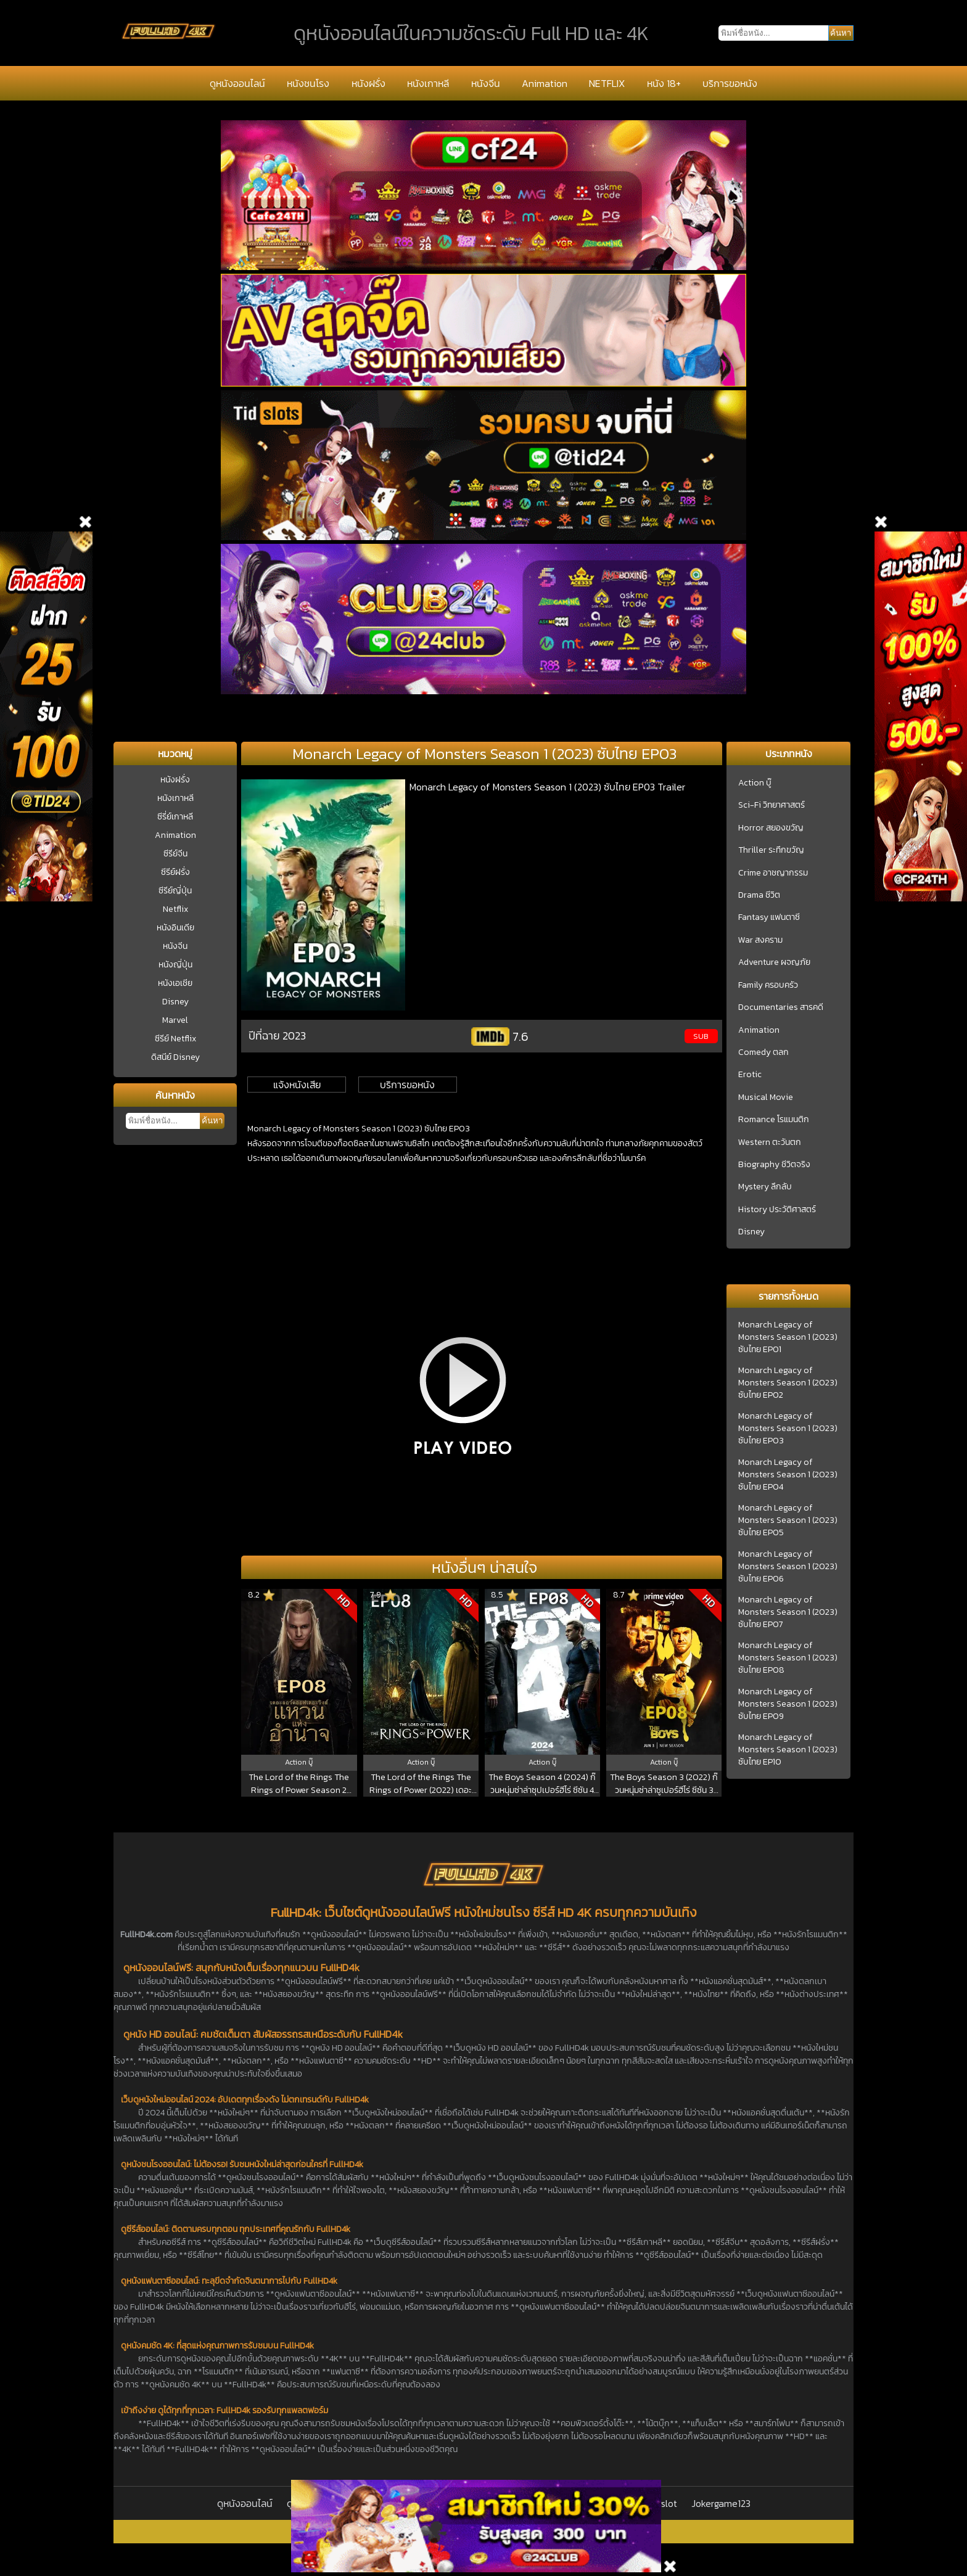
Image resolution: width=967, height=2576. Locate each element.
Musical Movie (765, 1097)
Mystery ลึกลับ (765, 1187)
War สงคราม (760, 940)
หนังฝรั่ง (368, 83)
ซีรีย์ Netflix (175, 1038)
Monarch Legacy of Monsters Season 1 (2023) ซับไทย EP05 (787, 1520)
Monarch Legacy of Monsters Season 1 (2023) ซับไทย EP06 (787, 1566)
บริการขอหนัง (729, 83)
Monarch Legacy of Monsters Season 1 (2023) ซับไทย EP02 (787, 1382)
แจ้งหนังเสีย (297, 1084)
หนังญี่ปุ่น (175, 964)
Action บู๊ (755, 783)
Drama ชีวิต (759, 895)
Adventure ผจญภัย (774, 962)
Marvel (175, 1020)
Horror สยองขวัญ (771, 828)
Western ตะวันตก (769, 1142)
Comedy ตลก (763, 1052)
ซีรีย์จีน (175, 853)
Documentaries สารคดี (780, 1007)
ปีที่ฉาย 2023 (277, 1035)
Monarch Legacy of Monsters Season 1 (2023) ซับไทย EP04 (787, 1474)
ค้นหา (212, 1120)
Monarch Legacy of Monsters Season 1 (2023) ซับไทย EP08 (787, 1657)
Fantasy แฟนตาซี (769, 917)
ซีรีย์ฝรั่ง (175, 872)
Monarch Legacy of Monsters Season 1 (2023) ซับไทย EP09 (787, 1704)
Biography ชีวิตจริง (774, 1165)
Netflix (175, 909)
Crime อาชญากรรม (773, 873)
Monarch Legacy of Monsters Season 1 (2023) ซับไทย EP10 (787, 1749)
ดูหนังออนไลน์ (237, 83)
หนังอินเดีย (175, 927)
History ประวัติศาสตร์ (777, 1210)
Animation (544, 83)
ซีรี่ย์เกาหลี (175, 816)
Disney (175, 1001)
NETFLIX (607, 83)
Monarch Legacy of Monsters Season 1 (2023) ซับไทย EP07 (787, 1612)
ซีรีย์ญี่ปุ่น (175, 890)
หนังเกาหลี (428, 83)
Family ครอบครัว (768, 985)
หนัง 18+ (664, 83)
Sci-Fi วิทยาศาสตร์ (771, 805)
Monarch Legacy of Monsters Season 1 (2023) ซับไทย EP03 (787, 1428)
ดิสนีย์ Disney (175, 1057)
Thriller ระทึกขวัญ (771, 850)
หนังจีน (485, 83)
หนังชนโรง (308, 83)
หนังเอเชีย (175, 983)
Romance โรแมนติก (773, 1120)
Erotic (750, 1075)
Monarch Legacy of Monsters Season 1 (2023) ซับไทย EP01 (787, 1337)
